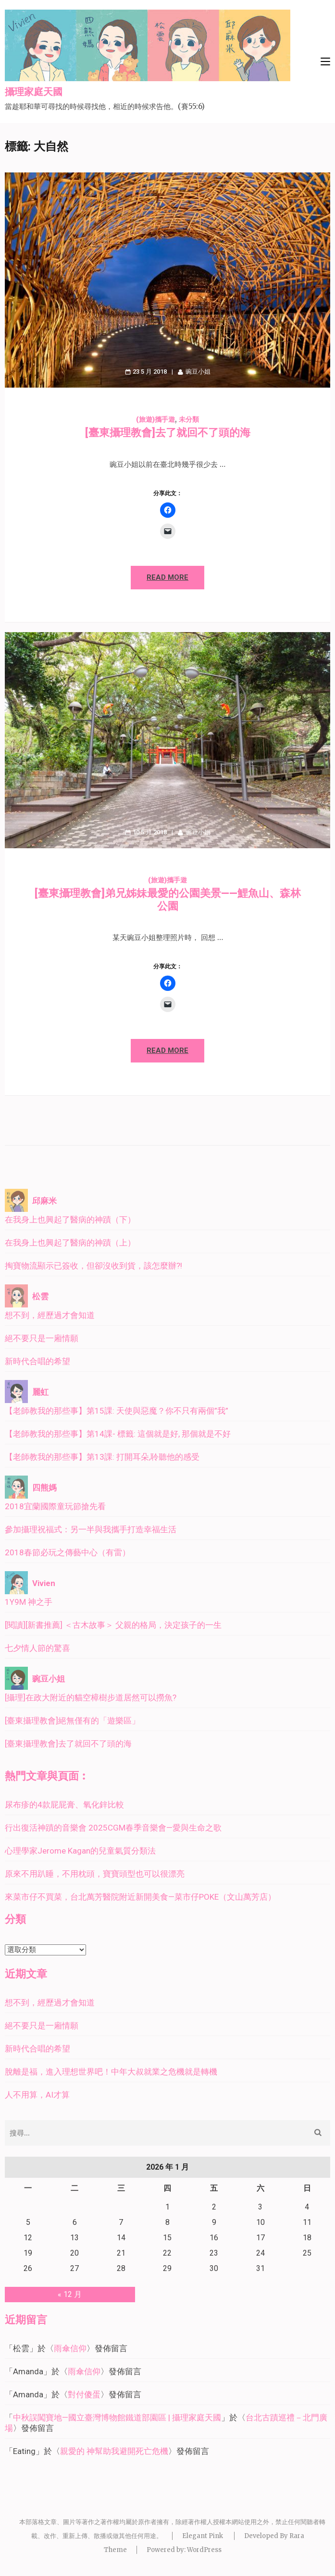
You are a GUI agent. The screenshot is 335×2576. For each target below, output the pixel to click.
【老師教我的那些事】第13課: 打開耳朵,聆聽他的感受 (102, 1457)
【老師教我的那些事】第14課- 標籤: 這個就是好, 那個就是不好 (118, 1434)
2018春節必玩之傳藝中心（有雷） (67, 1552)
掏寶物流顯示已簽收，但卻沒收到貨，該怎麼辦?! (93, 1265)
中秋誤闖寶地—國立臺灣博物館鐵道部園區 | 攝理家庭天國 (117, 2417)
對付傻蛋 (84, 2394)
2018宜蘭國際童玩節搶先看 (55, 1506)
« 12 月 (70, 2294)
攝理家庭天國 (33, 92)
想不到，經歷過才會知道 (50, 1315)
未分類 (189, 419)
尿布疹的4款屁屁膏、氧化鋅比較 (64, 1804)
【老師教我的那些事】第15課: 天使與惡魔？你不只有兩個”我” (116, 1411)
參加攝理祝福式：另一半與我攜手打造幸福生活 (90, 1529)
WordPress (204, 2550)
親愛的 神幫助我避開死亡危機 (114, 2451)
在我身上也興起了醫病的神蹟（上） (70, 1242)
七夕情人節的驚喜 (37, 1648)
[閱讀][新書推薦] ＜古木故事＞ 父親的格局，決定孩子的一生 (113, 1625)
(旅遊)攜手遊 (155, 419)
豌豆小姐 (198, 371)
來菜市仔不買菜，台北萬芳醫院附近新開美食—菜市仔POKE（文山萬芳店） (140, 1897)
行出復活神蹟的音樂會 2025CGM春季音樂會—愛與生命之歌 (113, 1827)
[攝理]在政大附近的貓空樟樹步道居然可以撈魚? (90, 1697)
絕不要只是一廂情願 (41, 1338)
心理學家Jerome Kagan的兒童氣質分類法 (80, 1851)
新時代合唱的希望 (37, 1361)
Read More (167, 577)
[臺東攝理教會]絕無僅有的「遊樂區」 (72, 1720)
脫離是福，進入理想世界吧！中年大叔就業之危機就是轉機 (111, 2071)
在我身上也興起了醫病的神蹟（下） (70, 1219)
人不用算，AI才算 (37, 2095)
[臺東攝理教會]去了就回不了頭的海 (167, 433)
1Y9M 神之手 (28, 1602)
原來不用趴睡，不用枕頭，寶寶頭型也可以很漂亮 (95, 1874)
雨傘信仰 (70, 2348)
